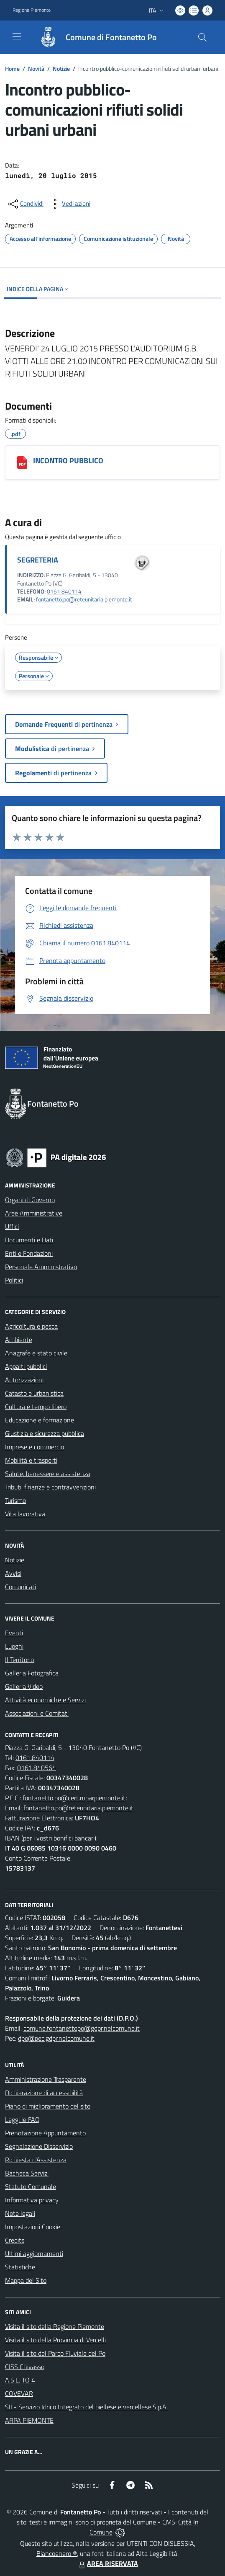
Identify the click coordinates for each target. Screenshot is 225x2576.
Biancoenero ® (56, 2553)
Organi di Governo (30, 1200)
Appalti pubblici (26, 1366)
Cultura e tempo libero (35, 1407)
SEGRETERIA (37, 559)
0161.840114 (34, 1758)
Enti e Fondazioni (29, 1253)
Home (12, 68)
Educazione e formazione (39, 1420)
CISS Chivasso (24, 2367)
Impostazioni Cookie (32, 2227)
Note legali (20, 2213)
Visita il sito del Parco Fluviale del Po (55, 2353)
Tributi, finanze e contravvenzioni (50, 1487)
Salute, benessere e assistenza (47, 1474)
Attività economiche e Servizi (45, 1700)
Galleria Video (24, 1686)
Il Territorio (19, 1660)
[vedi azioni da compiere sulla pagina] (69, 204)
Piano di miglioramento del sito (47, 2106)
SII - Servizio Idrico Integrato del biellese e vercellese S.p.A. (86, 2407)
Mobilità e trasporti (31, 1460)
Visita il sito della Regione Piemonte (54, 2326)
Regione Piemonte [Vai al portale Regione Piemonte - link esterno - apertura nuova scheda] (32, 10)
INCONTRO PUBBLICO (68, 460)
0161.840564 (36, 1768)
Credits (14, 2240)
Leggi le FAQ (22, 2119)
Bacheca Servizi (27, 2173)
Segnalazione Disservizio (39, 2146)
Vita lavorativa (25, 1514)
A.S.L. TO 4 (20, 2380)
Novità (36, 68)
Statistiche (20, 2267)
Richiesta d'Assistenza (35, 2160)
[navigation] (17, 36)
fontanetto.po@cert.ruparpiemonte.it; (75, 1798)
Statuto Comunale (30, 2186)
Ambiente (18, 1339)
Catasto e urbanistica (34, 1393)
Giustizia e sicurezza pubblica (44, 1433)
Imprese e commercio (34, 1447)
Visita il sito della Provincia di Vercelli (55, 2340)
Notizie (61, 68)
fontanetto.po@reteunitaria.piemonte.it (84, 599)
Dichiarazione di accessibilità (44, 2093)
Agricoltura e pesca (31, 1326)
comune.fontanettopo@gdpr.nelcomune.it (81, 2028)
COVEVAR (19, 2393)
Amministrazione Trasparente (45, 2079)
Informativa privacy (32, 2200)
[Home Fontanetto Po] (94, 37)
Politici (14, 1280)
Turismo (15, 1500)
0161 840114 (64, 591)
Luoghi (14, 1646)
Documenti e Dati (29, 1240)
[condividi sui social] (25, 204)
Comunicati (20, 1587)
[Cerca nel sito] (202, 37)
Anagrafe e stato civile (36, 1353)
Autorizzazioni (24, 1380)
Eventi (14, 1633)
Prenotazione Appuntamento (45, 2133)
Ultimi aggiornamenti (34, 2253)
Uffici (12, 1226)
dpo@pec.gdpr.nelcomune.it (56, 2038)
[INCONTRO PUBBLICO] (22, 462)
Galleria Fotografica (32, 1673)
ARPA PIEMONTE (29, 2420)
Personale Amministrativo (41, 1267)
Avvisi (13, 1573)
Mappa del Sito (25, 2280)
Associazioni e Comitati (37, 1713)
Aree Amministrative (33, 1213)
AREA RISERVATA (107, 2563)
